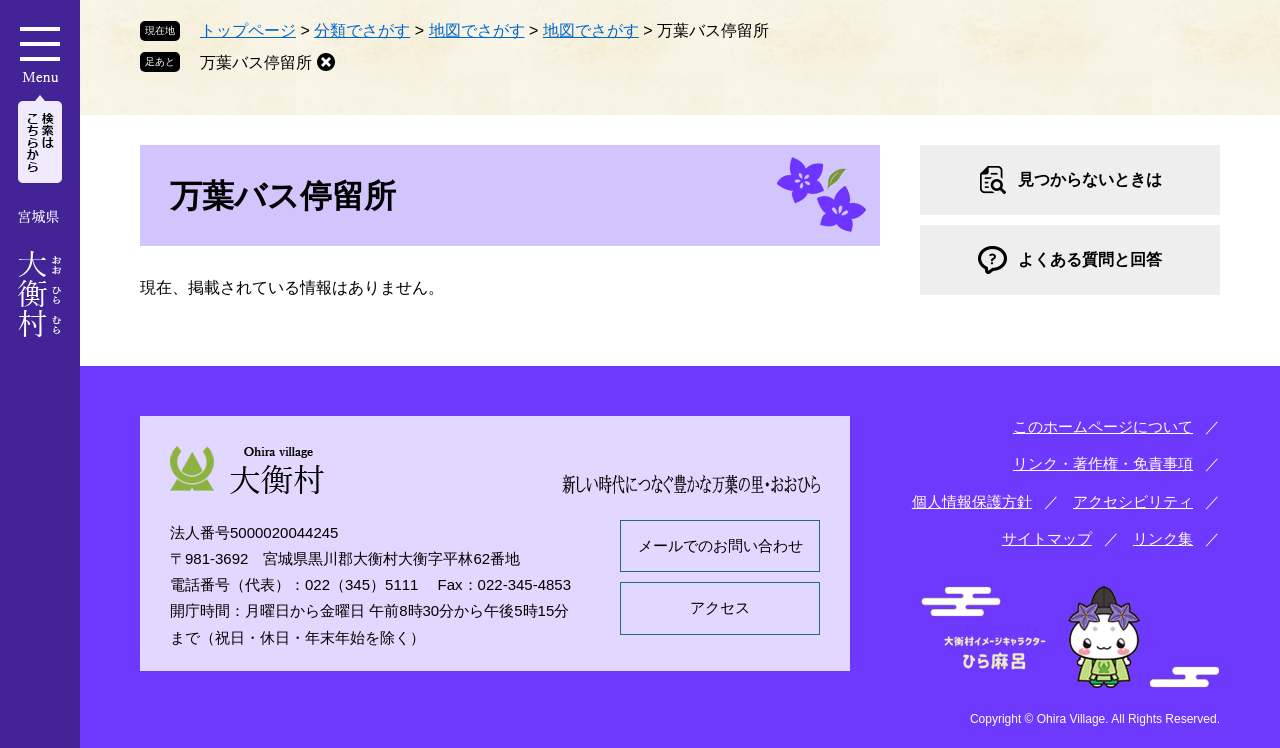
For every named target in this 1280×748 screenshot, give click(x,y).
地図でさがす (477, 30)
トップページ (248, 30)
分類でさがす (362, 30)
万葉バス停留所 (256, 62)
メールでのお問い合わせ (720, 545)
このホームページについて (1103, 426)
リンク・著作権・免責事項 (1103, 463)
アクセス (720, 607)
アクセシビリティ (1133, 501)
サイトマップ (1047, 538)
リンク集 (1163, 538)
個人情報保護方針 (972, 501)
